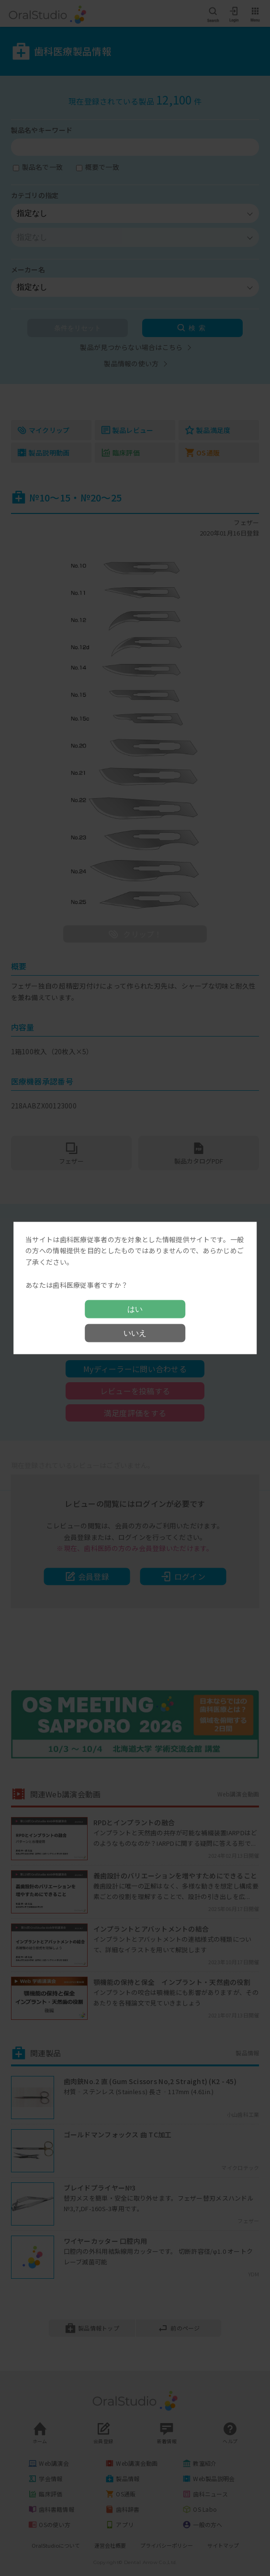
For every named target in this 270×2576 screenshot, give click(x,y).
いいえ (135, 1333)
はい (135, 1309)
